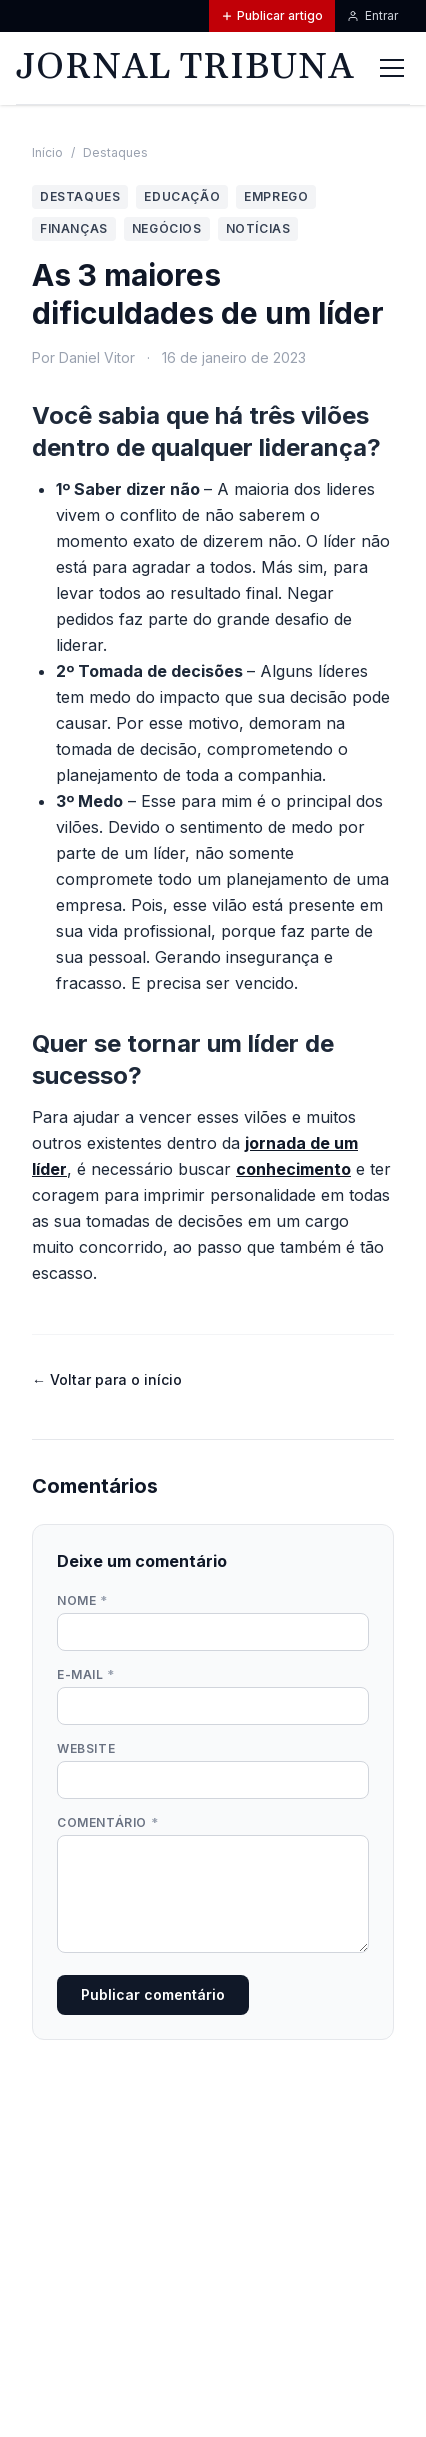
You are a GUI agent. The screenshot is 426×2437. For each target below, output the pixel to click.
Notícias (258, 228)
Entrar (372, 15)
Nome (82, 1600)
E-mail (86, 1674)
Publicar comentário (153, 1994)
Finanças (74, 228)
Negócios (167, 228)
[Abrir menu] (392, 68)
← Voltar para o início (107, 1379)
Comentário (107, 1822)
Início (47, 152)
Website (86, 1748)
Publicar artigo (272, 15)
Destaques (115, 152)
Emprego (276, 196)
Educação (182, 196)
